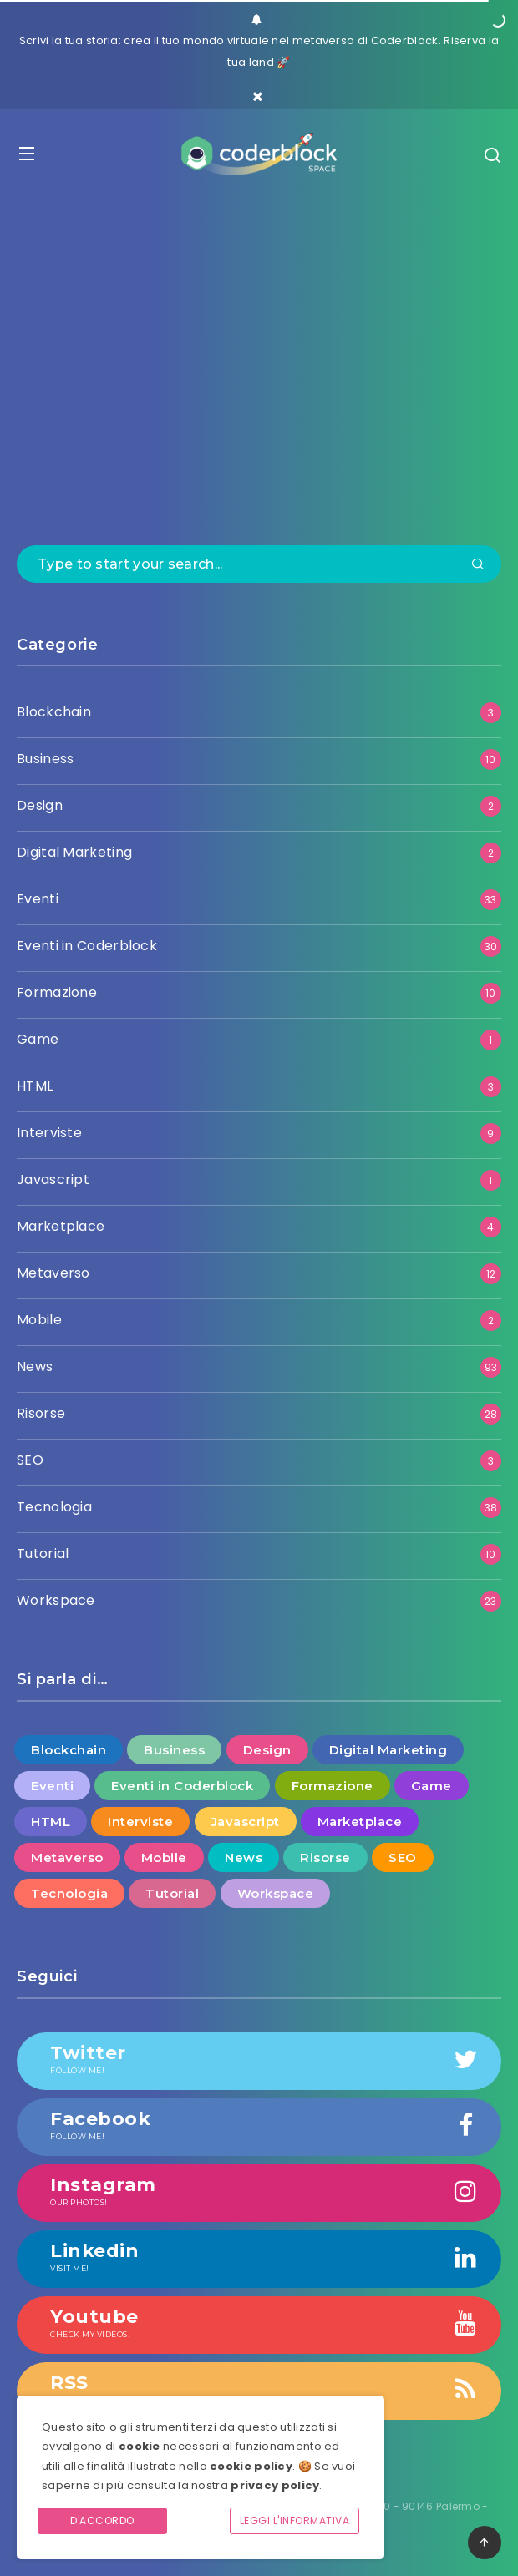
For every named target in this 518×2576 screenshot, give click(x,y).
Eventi (37, 898)
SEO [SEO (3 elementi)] (402, 1857)
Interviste (49, 1132)
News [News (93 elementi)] (243, 1857)
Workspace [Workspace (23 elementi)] (275, 1893)
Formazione (57, 992)
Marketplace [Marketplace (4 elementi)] (360, 1822)
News (35, 1366)
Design (40, 805)
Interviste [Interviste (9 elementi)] (140, 1822)
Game (37, 1039)
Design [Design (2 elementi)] (267, 1750)
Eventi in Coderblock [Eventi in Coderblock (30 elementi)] (182, 1786)
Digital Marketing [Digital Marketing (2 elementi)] (388, 1750)
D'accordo (102, 2520)
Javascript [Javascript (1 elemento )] (245, 1822)
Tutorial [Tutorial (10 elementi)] (172, 1893)
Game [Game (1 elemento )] (431, 1786)
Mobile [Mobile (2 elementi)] (164, 1857)
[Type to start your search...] (259, 564)
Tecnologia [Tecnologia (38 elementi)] (69, 1893)
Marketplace (60, 1226)
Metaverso (53, 1273)
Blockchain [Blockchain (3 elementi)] (68, 1750)
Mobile (39, 1319)
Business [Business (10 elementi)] (174, 1750)
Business (45, 758)
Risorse (41, 1413)
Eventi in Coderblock (87, 945)
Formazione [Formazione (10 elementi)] (332, 1786)
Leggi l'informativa (295, 2520)
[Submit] (478, 565)
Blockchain (54, 711)
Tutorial (43, 1553)
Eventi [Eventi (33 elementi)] (52, 1786)
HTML (35, 1086)
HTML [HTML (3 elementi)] (50, 1822)
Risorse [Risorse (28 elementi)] (325, 1857)
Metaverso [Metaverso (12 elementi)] (67, 1857)
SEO (30, 1460)
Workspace (56, 1600)
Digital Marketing (74, 852)
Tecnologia (54, 1506)
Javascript (53, 1179)
